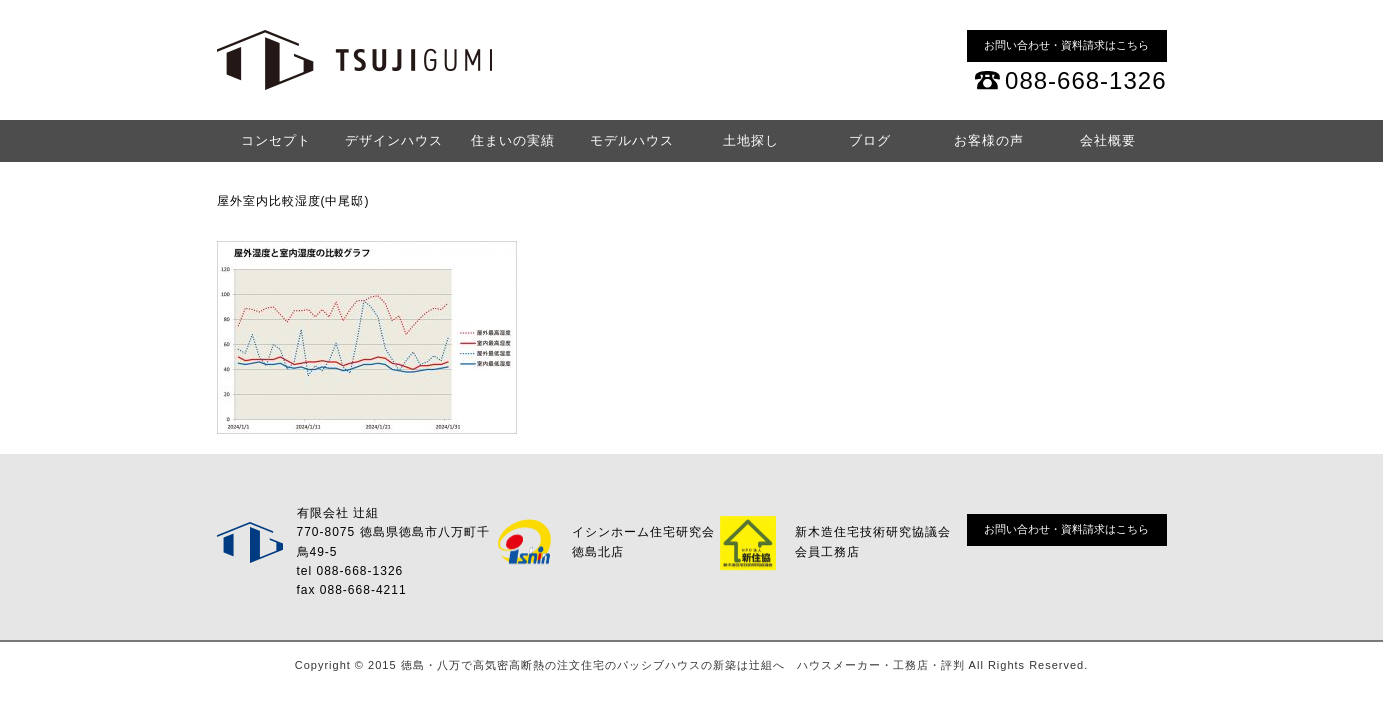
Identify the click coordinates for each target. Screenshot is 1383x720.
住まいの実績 (513, 140)
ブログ (870, 140)
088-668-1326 (1085, 80)
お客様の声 (989, 140)
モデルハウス (632, 140)
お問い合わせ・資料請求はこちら (1066, 45)
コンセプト (276, 140)
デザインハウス (394, 140)
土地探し (751, 140)
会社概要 (1108, 140)
